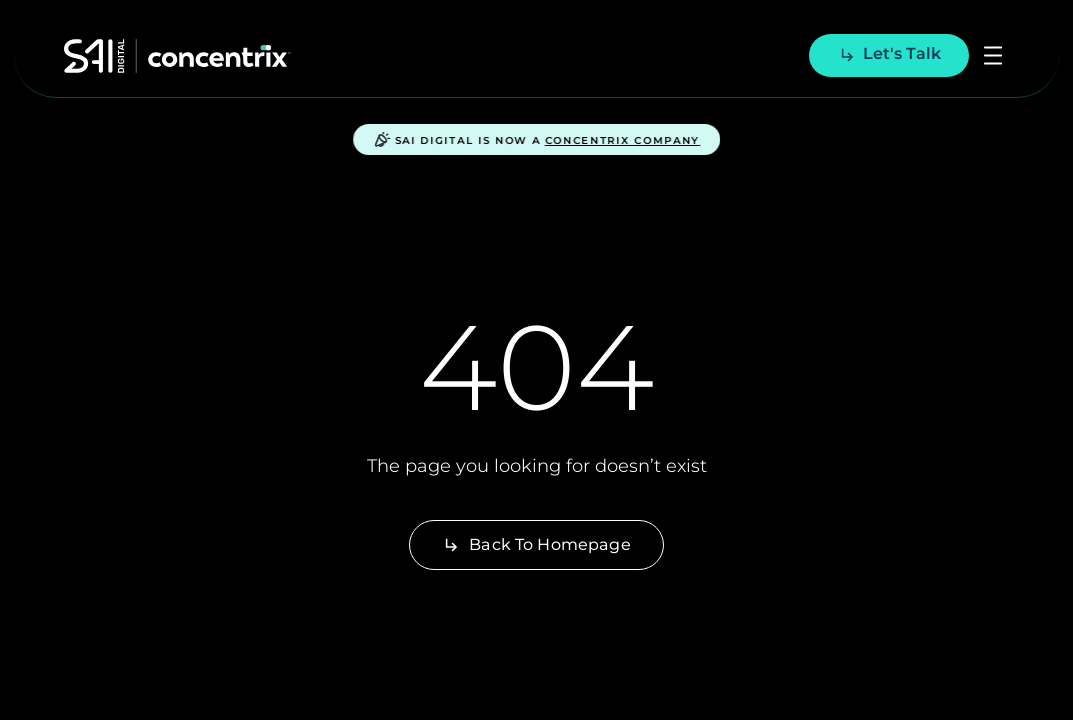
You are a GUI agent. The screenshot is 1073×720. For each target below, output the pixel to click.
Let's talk (889, 54)
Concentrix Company (623, 141)
